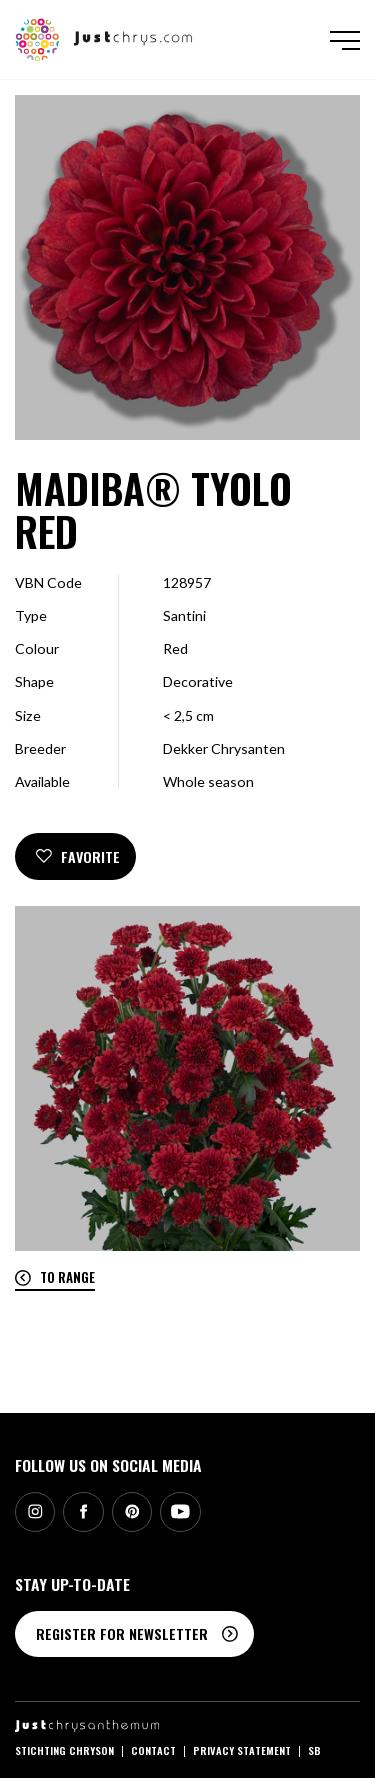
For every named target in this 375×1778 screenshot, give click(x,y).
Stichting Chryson (64, 1750)
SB (314, 1750)
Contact (153, 1750)
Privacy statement (242, 1750)
